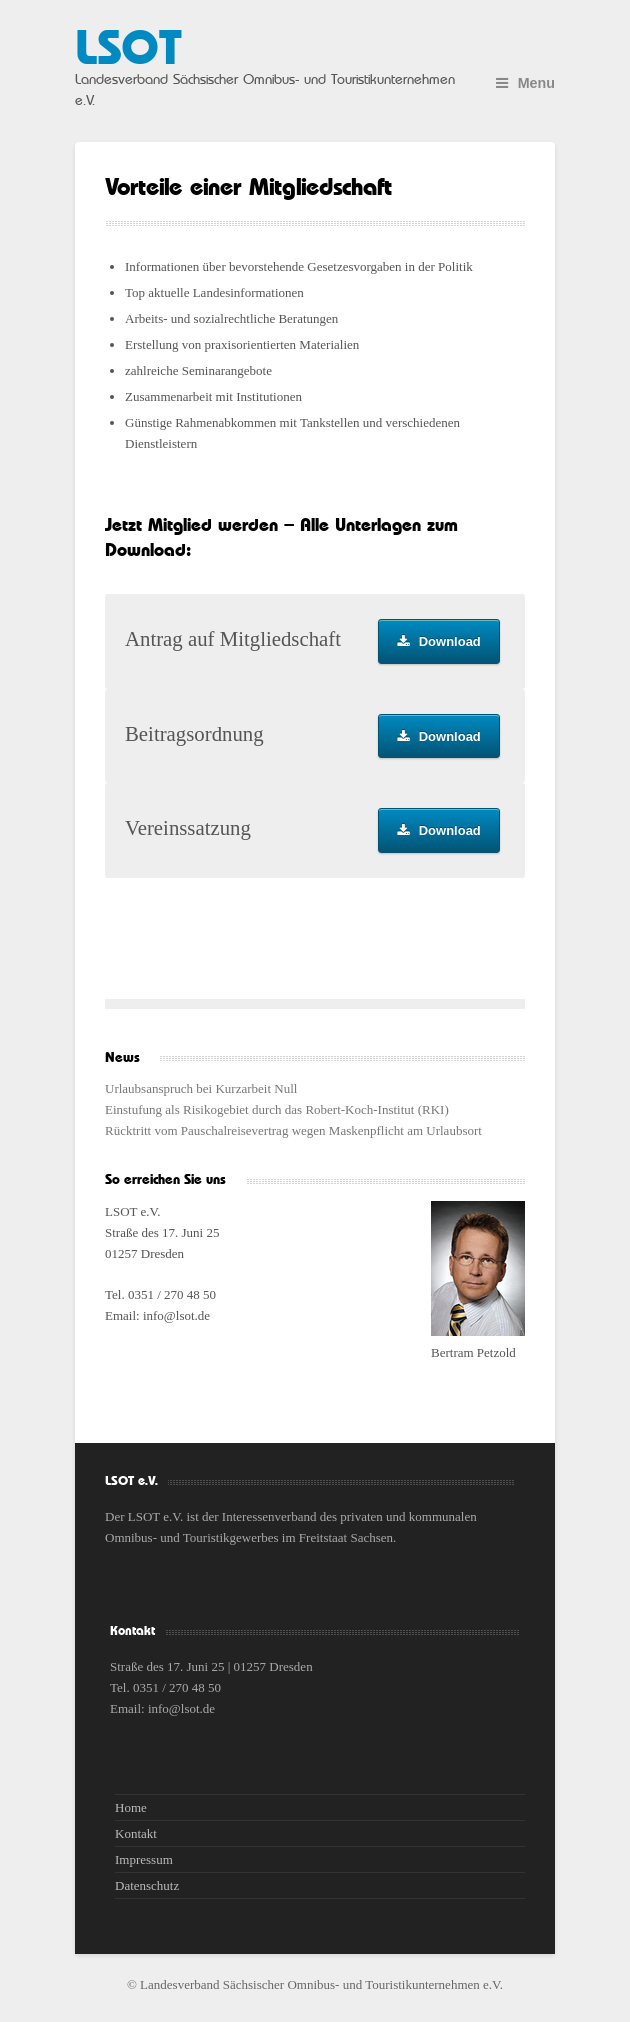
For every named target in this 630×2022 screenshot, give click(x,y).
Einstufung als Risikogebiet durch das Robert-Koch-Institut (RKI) (277, 1109)
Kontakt (136, 1833)
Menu (525, 83)
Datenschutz (147, 1885)
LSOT (128, 50)
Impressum (144, 1859)
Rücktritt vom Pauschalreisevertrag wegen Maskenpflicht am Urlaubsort (293, 1130)
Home (131, 1807)
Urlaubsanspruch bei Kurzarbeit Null (201, 1088)
